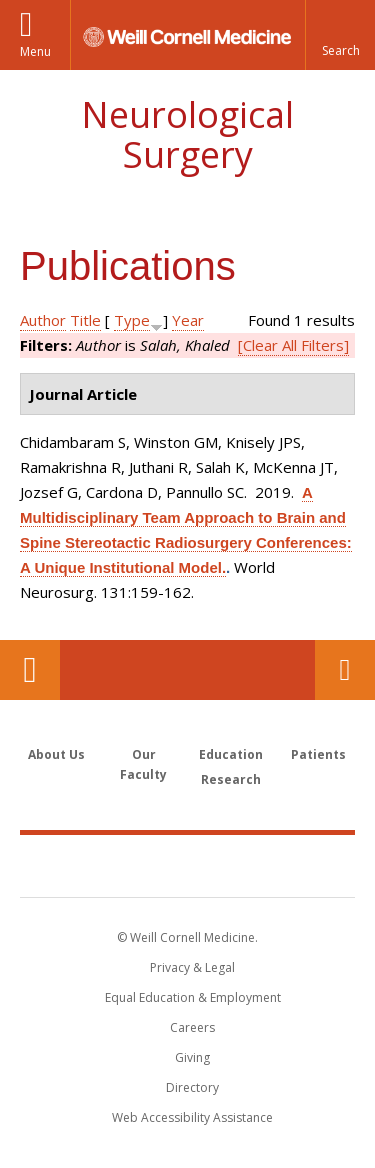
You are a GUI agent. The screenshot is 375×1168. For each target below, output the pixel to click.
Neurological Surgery (187, 134)
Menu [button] (35, 51)
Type (132, 320)
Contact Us (345, 670)
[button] (340, 35)
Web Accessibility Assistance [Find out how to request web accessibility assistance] (192, 1117)
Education (231, 754)
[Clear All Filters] (293, 345)
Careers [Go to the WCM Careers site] (192, 1027)
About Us (56, 754)
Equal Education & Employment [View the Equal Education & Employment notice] (193, 997)
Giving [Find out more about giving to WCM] (192, 1057)
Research (231, 779)
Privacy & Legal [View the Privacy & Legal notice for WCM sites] (192, 967)
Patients (318, 754)
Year (188, 320)
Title (85, 320)
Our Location (30, 670)
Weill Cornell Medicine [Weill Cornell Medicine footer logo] (188, 865)
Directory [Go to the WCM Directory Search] (192, 1087)
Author (43, 320)
